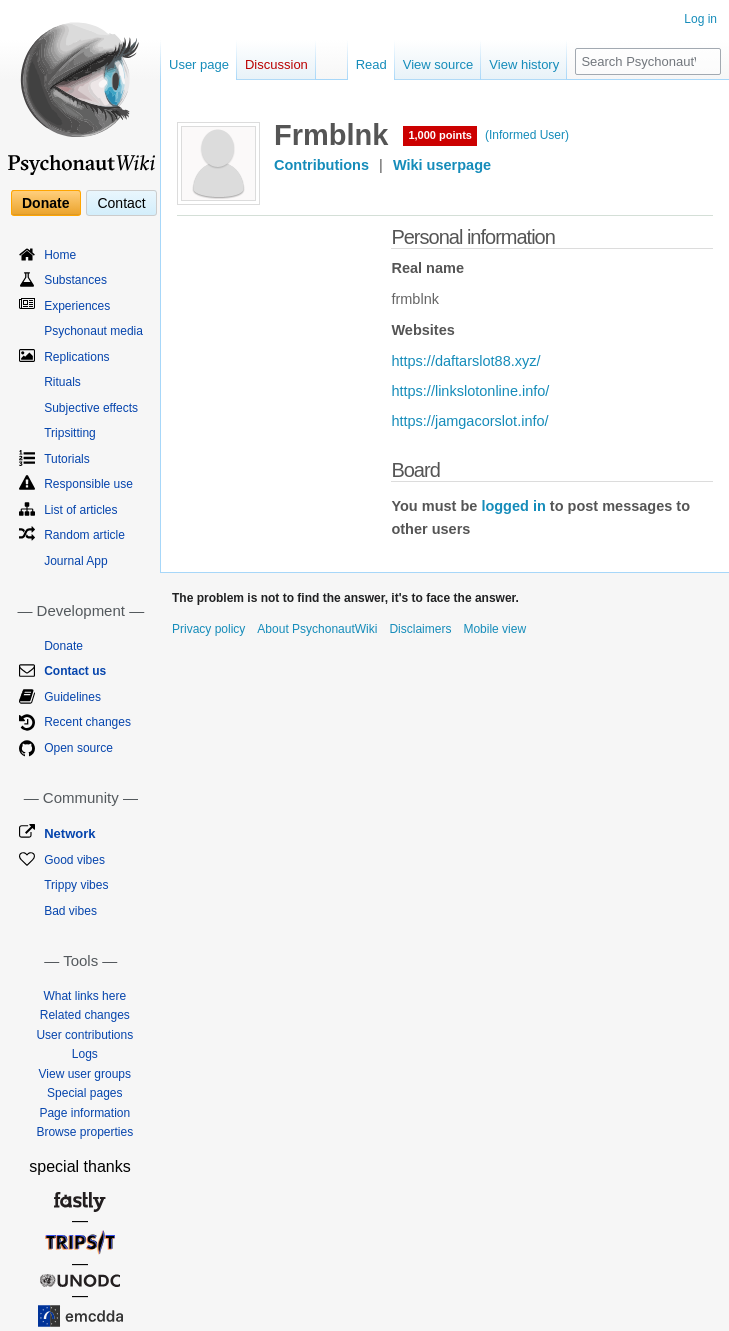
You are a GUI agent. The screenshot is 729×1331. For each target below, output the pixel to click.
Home (60, 255)
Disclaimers (420, 629)
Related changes (85, 1015)
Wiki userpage (442, 165)
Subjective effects (91, 408)
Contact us (75, 671)
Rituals (62, 382)
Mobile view (494, 629)
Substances (75, 280)
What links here (84, 996)
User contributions (84, 1035)
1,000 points (440, 135)
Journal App (75, 561)
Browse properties (84, 1132)
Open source (78, 748)
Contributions (321, 165)
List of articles (80, 510)
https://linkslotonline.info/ (470, 391)
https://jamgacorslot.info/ (469, 421)
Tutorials (67, 459)
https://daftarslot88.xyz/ (465, 361)
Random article (84, 535)
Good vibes (74, 860)
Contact (121, 203)
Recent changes (87, 722)
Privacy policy (208, 629)
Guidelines (72, 697)
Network (69, 833)
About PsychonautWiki (317, 629)
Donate (45, 203)
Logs (85, 1054)
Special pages (84, 1093)
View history (524, 64)
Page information (84, 1113)
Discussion (276, 64)
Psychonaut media (93, 331)
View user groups (85, 1074)
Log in (700, 19)
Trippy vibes (76, 885)
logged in (513, 506)
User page (199, 64)
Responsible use (88, 484)
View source (438, 64)
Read (371, 64)
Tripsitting (70, 433)
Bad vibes (70, 911)
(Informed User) (527, 135)
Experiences (77, 306)
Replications (76, 357)
